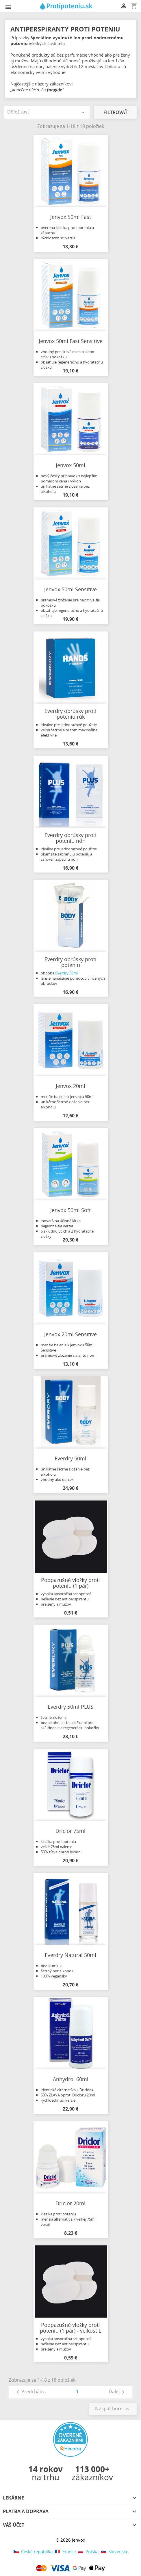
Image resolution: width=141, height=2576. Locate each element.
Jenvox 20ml (70, 1085)
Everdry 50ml (66, 973)
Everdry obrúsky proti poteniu (70, 962)
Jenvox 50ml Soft (70, 1210)
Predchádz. (30, 2392)
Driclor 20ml (70, 2203)
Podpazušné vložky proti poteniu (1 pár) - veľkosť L (70, 2328)
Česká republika (33, 2551)
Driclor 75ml (70, 1830)
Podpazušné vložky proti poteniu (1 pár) (70, 1583)
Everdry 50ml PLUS (70, 1706)
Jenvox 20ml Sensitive (70, 1334)
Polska (88, 2551)
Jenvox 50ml (70, 465)
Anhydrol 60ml (70, 2079)
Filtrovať (115, 112)
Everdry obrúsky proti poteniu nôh (70, 838)
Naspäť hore (113, 2409)
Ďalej (118, 2392)
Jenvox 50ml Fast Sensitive (71, 341)
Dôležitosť (47, 112)
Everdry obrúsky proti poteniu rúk (70, 714)
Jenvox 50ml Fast (70, 216)
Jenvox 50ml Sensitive (70, 589)
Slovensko (114, 2551)
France (65, 2551)
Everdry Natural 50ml (70, 1954)
